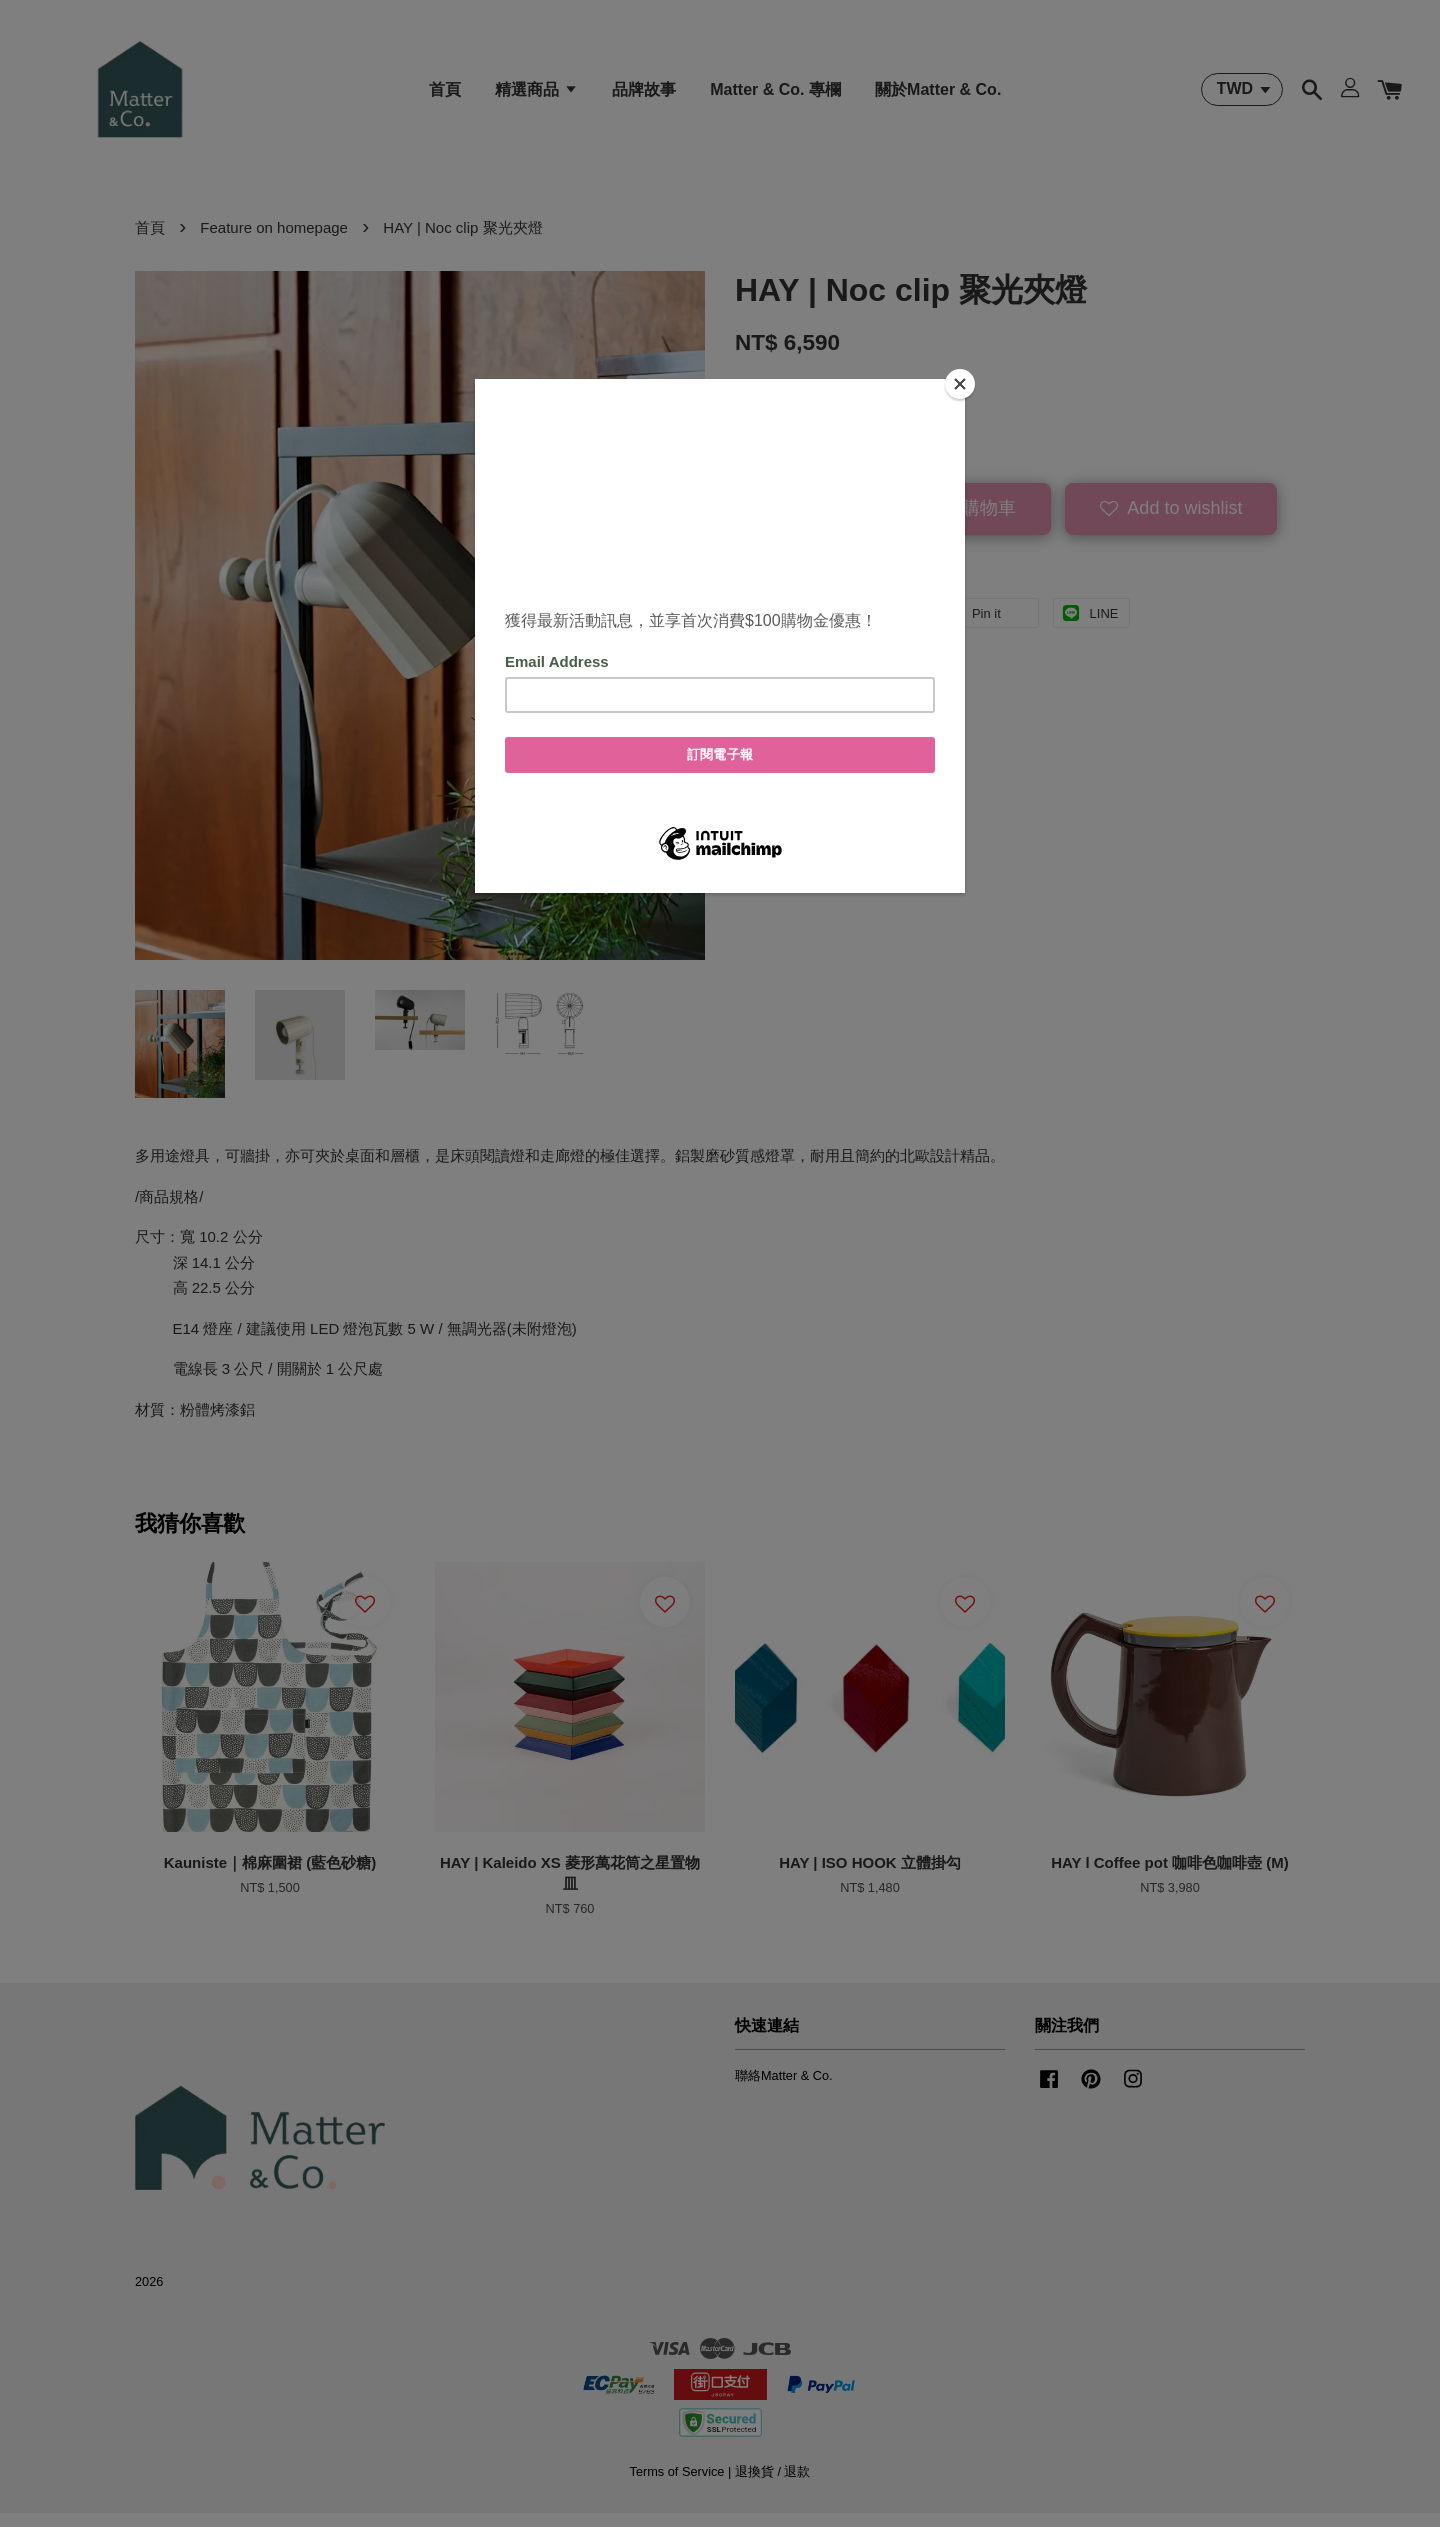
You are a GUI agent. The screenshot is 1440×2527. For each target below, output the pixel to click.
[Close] (960, 384)
